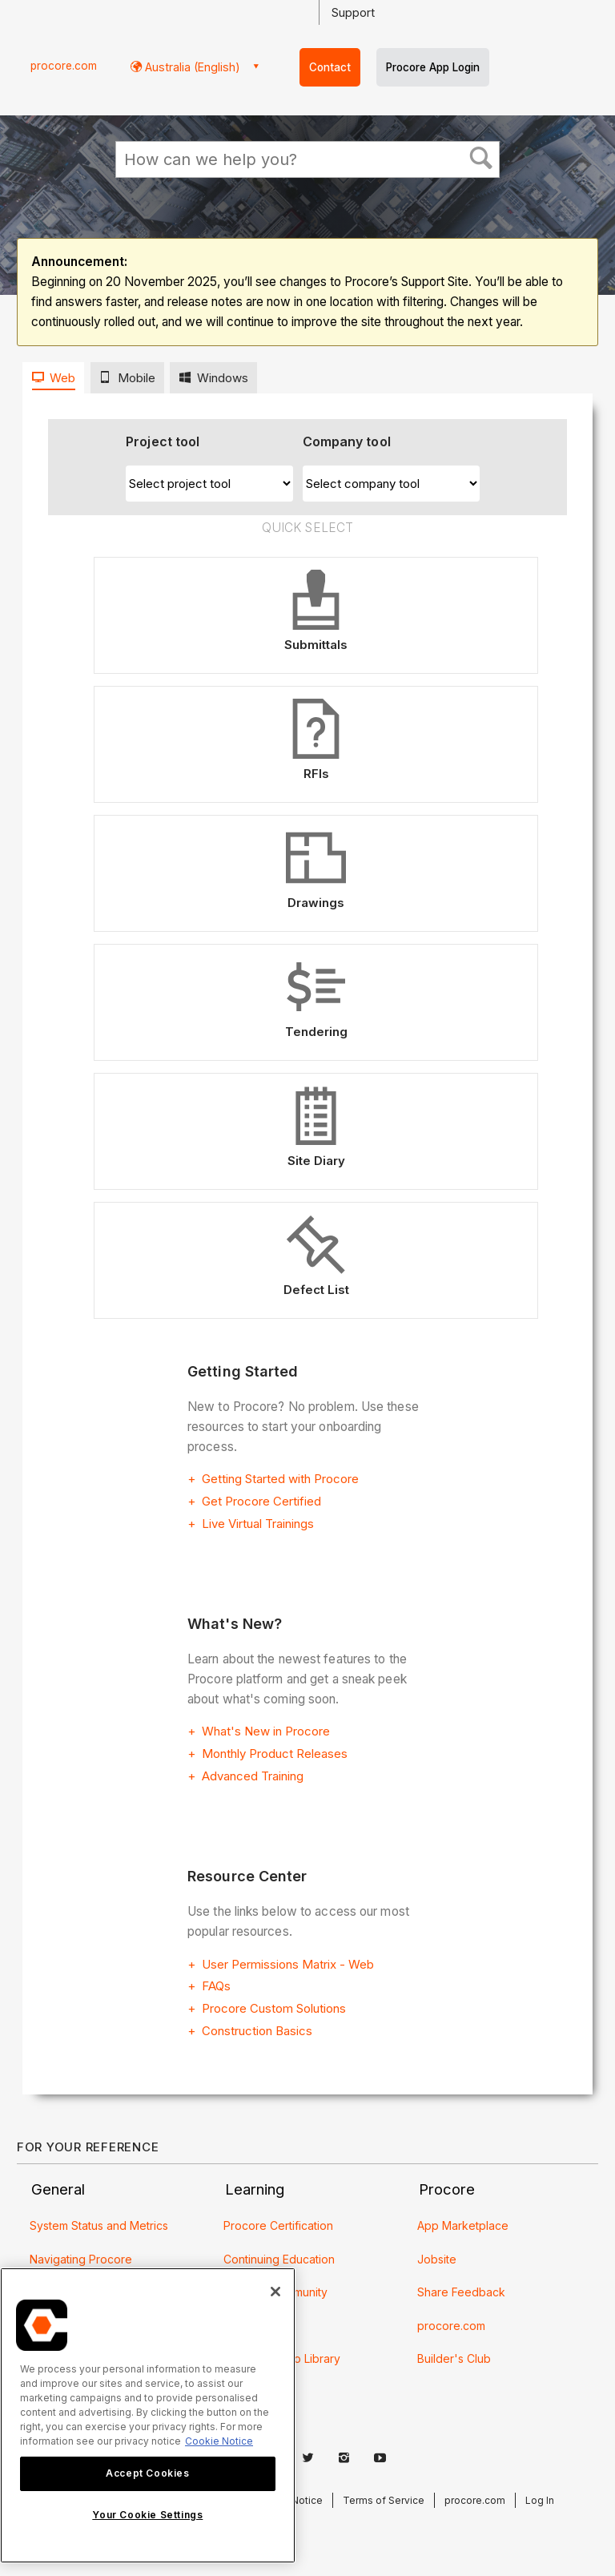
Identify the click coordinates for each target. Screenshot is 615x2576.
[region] (147, 2415)
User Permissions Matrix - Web (288, 1964)
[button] (480, 159)
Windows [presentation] (222, 377)
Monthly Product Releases (275, 1753)
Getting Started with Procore (280, 1478)
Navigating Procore (81, 2259)
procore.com (63, 65)
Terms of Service (383, 2500)
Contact (330, 67)
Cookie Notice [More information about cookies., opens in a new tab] (219, 2441)
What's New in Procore (266, 1731)
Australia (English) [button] (191, 67)
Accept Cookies (147, 2473)
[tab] (53, 377)
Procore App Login (433, 67)
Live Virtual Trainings (258, 1523)
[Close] (275, 2291)
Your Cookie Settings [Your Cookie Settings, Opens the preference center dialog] (147, 2515)
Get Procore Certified (261, 1501)
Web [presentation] (62, 377)
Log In (539, 2500)
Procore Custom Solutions (274, 2008)
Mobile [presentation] (136, 377)
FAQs (216, 1985)
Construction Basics (257, 2030)
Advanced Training (252, 1776)
